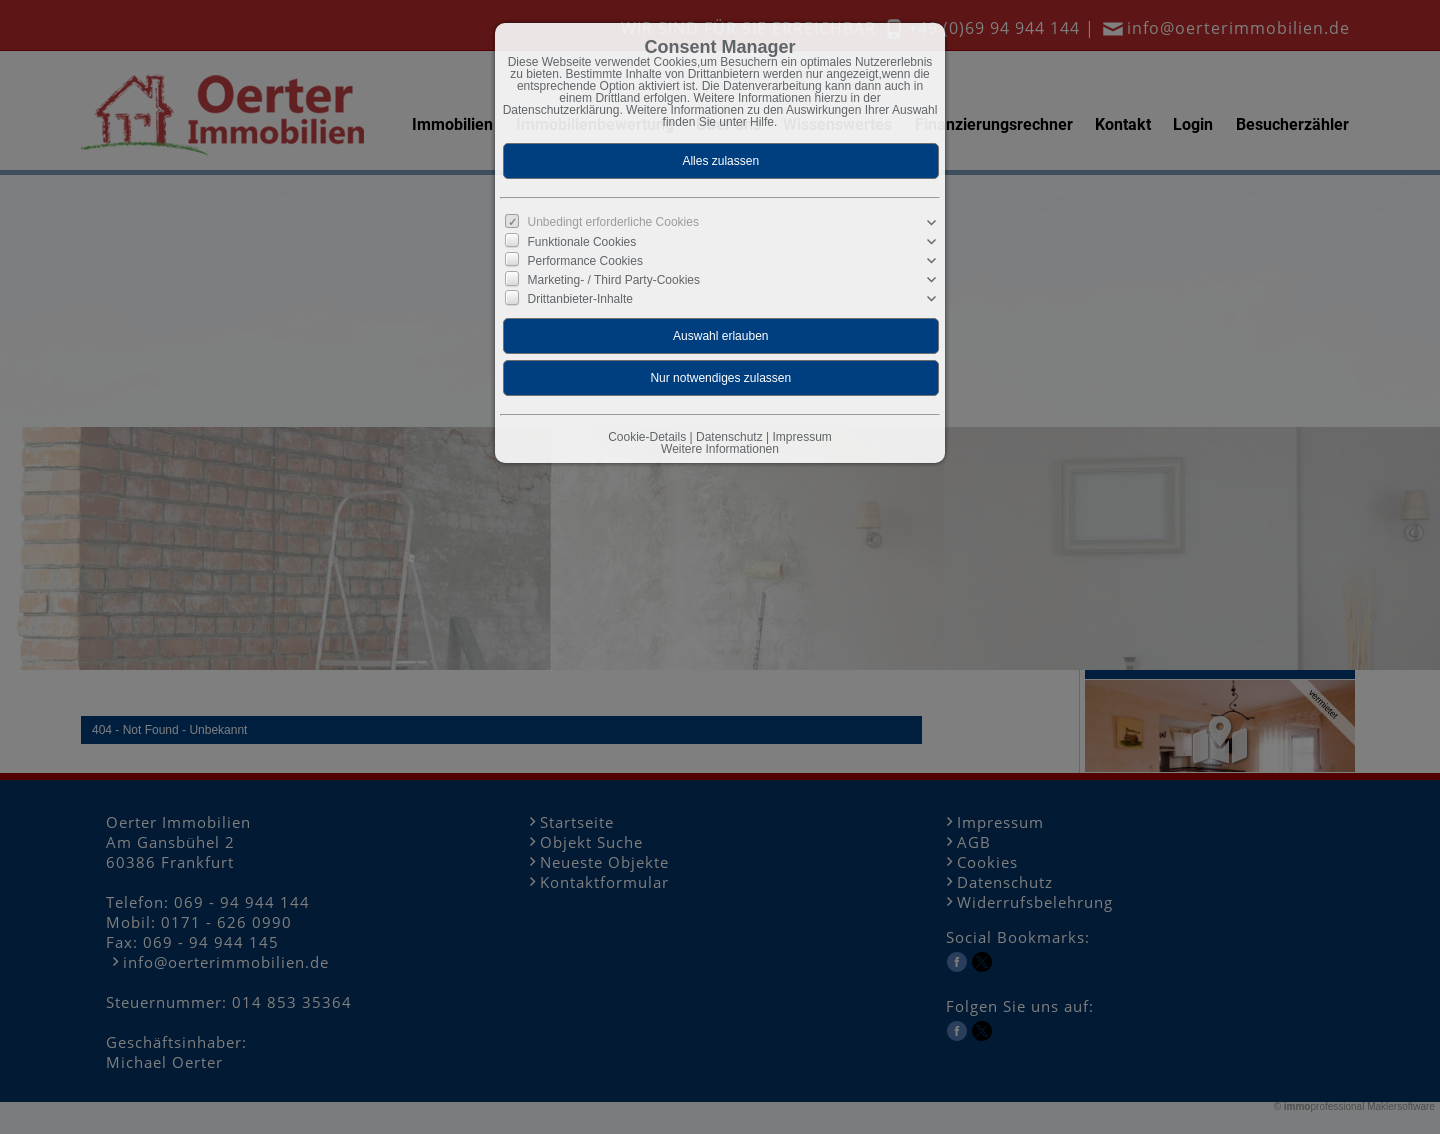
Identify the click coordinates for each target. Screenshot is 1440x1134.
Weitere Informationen (720, 449)
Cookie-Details (647, 437)
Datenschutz (729, 437)
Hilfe (762, 122)
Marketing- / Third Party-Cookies (614, 280)
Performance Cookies (585, 261)
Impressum (801, 437)
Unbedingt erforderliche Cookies (613, 222)
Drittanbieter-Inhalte (580, 299)
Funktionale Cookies (582, 242)
